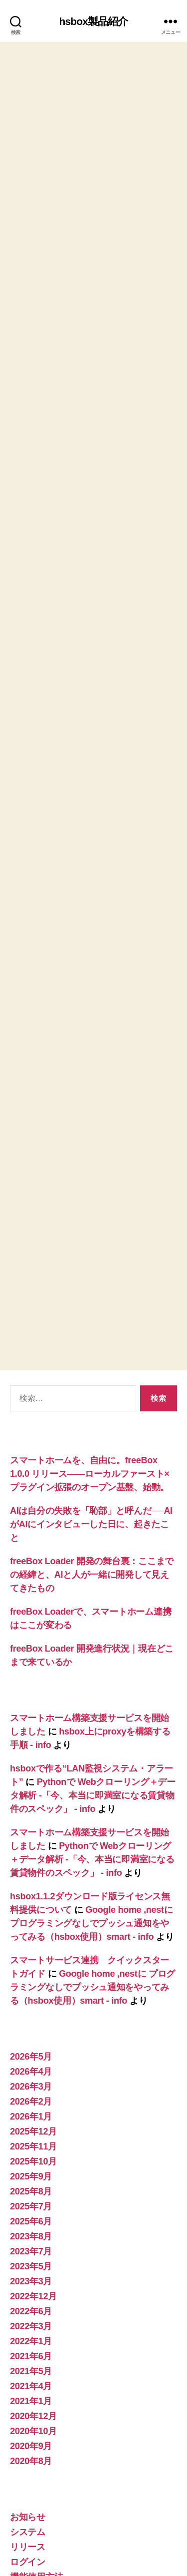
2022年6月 (31, 2226)
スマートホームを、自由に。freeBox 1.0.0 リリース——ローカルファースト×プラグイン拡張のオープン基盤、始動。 (90, 1388)
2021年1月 (31, 2316)
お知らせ (27, 2432)
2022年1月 (31, 2256)
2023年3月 (31, 2196)
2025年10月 (33, 2077)
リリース (27, 2462)
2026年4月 (31, 1987)
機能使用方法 (36, 2492)
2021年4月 (31, 2301)
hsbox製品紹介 (93, 21)
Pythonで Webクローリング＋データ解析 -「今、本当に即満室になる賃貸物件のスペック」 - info (93, 1710)
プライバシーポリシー (49, 2555)
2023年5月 (31, 2181)
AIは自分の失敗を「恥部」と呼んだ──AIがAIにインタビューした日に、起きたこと (91, 1439)
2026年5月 (31, 1972)
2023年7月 (31, 2166)
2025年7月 (31, 2122)
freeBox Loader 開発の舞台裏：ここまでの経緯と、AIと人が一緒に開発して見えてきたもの (92, 1489)
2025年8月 (31, 2107)
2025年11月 (33, 2062)
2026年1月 (31, 2032)
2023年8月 (31, 2151)
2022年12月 (33, 2211)
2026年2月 (31, 2017)
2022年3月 (31, 2241)
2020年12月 (33, 2331)
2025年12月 (33, 2047)
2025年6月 (31, 2137)
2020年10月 (33, 2346)
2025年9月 (31, 2092)
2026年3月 (31, 2002)
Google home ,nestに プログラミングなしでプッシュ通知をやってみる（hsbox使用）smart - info (91, 1838)
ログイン (27, 2477)
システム (27, 2447)
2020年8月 (31, 2376)
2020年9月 (31, 2361)
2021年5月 (31, 2286)
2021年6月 (31, 2271)
